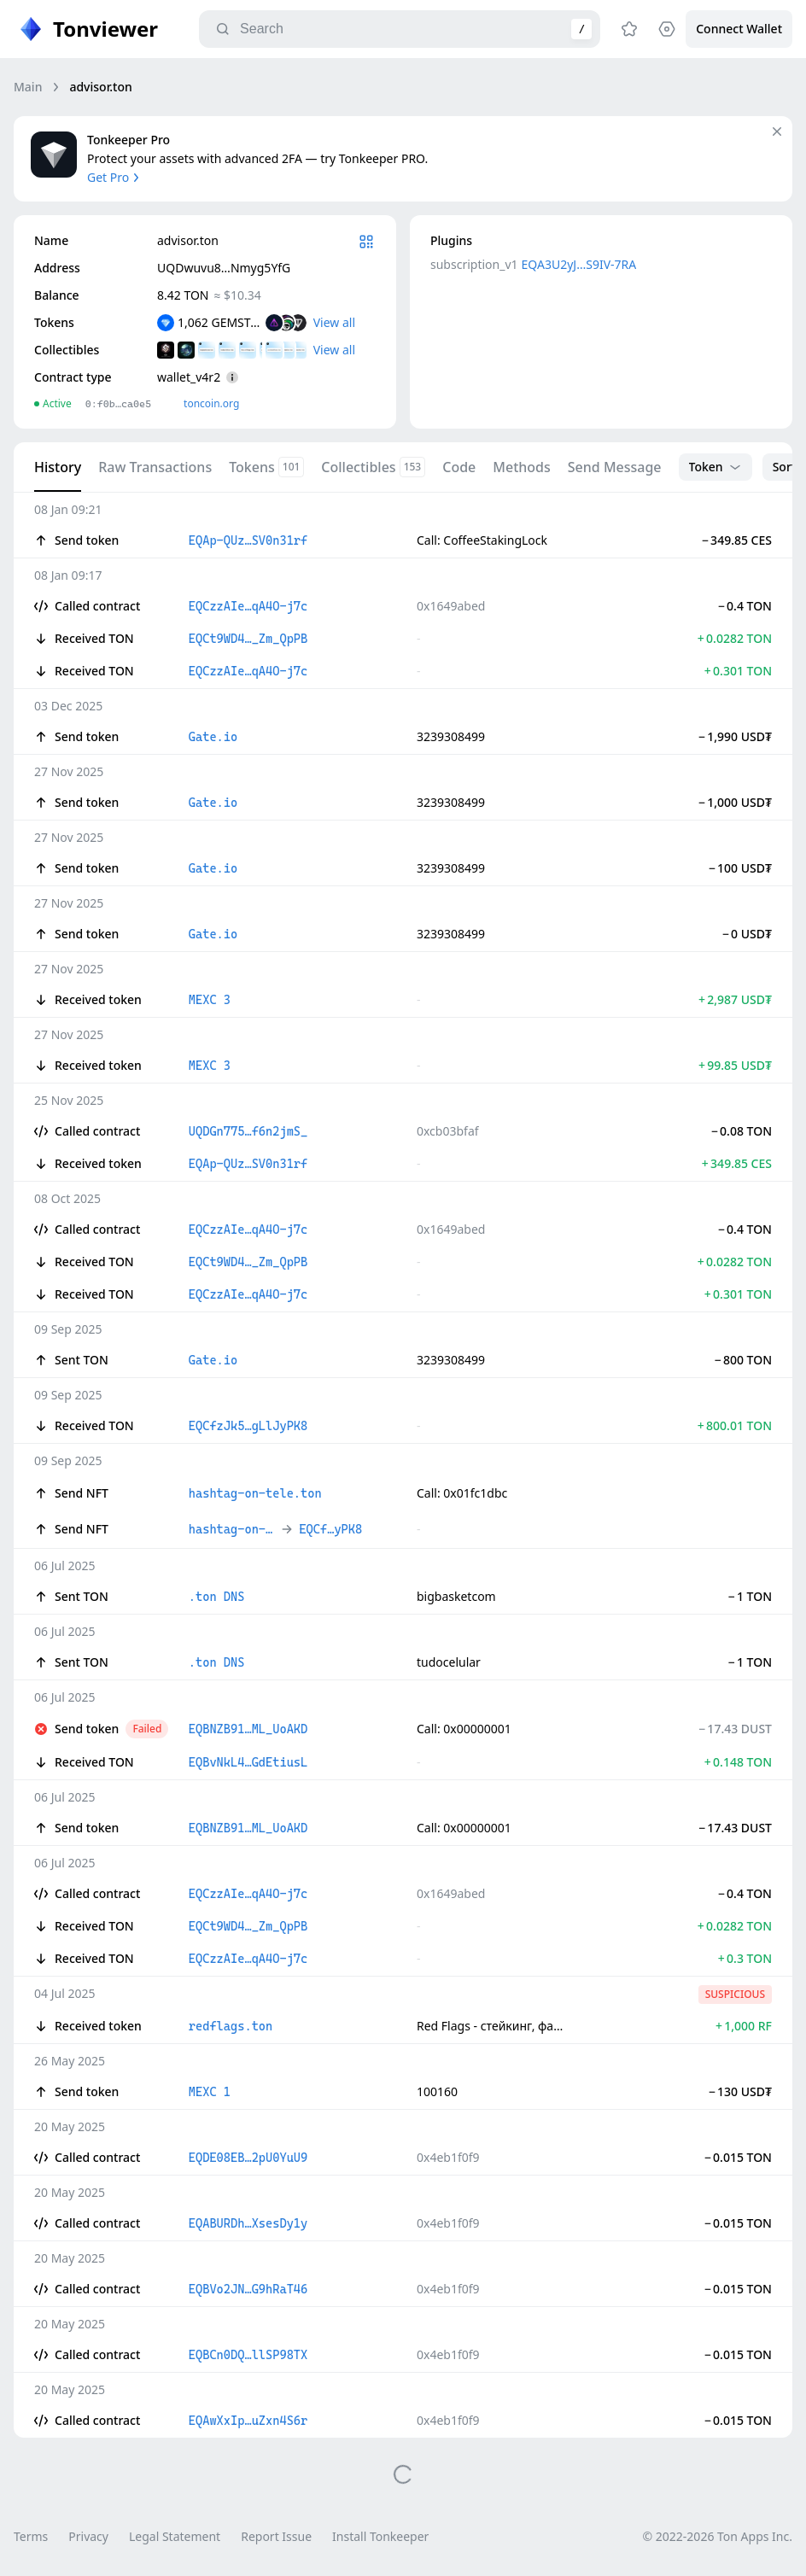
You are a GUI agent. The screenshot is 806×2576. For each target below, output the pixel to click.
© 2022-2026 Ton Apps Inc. (717, 2536)
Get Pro (115, 177)
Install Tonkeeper (380, 2536)
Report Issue (276, 2536)
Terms (31, 2536)
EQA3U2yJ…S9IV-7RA (579, 264)
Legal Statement (174, 2536)
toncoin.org (211, 403)
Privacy (88, 2536)
